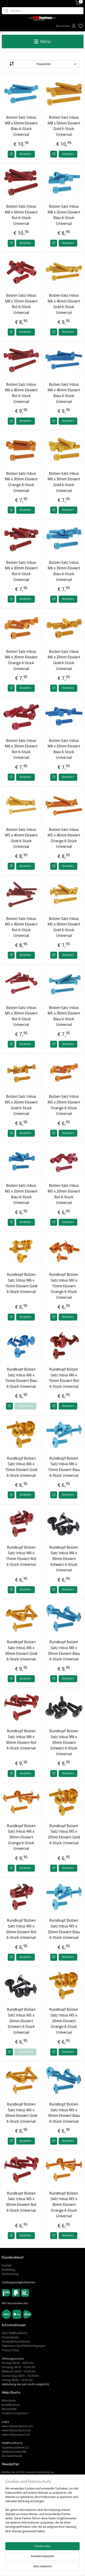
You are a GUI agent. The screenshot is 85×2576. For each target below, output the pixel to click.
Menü (42, 41)
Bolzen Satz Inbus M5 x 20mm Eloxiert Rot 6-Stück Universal (64, 1194)
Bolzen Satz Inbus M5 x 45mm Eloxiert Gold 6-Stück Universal (21, 838)
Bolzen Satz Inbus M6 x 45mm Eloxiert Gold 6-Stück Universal (64, 304)
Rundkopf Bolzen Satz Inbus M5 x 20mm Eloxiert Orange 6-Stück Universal (63, 2020)
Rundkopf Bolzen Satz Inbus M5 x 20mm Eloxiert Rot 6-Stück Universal (21, 1929)
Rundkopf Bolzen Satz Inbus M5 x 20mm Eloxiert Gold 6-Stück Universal (64, 1834)
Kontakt (6, 2265)
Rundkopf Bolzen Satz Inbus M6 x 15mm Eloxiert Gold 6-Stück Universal (21, 1283)
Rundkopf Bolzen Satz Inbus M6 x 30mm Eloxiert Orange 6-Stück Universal (21, 1837)
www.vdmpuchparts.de (16, 2430)
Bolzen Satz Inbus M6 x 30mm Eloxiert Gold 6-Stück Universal (64, 482)
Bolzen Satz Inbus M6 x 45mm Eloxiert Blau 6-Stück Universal (64, 393)
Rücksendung (10, 2274)
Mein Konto (66, 26)
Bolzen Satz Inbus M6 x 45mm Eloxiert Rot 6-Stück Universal (21, 393)
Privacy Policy (10, 2350)
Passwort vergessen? (15, 2413)
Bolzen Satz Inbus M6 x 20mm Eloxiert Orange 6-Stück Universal (21, 660)
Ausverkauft (25, 1406)
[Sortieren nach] (43, 64)
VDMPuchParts (17, 2333)
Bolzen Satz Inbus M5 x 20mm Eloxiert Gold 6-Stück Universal (21, 1105)
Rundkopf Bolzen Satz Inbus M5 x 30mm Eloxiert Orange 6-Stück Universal (63, 2204)
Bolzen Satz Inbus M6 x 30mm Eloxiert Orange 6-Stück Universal (21, 482)
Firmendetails (10, 2337)
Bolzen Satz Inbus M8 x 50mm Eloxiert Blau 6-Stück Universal (21, 126)
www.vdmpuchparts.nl (16, 2434)
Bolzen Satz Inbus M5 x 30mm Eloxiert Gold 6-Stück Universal (64, 927)
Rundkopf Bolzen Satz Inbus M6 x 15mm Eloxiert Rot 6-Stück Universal (64, 1378)
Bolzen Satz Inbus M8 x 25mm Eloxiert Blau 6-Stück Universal (64, 215)
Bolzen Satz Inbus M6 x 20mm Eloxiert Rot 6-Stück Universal (21, 749)
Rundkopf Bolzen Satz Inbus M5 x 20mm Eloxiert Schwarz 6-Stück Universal (21, 2020)
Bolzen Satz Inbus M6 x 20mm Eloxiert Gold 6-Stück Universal (64, 660)
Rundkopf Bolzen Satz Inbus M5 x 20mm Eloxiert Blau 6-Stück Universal (64, 1929)
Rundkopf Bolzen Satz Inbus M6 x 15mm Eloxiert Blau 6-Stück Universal (21, 1378)
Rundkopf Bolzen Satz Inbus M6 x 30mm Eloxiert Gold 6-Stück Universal (21, 1650)
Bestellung (8, 2270)
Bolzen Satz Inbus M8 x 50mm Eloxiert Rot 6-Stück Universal (21, 215)
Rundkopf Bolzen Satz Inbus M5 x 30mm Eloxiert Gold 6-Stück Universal (21, 2113)
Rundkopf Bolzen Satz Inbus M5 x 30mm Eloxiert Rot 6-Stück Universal (21, 2202)
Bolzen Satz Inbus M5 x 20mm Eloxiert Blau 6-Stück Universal (21, 1194)
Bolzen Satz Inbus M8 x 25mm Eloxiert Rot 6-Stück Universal (21, 304)
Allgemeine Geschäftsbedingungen (23, 2346)
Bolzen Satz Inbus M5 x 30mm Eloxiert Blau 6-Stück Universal (64, 1016)
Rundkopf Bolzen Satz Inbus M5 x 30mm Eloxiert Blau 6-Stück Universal (64, 2113)
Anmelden (11, 2481)
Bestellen (25, 154)
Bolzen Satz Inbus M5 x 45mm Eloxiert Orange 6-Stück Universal (64, 838)
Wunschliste (9, 2409)
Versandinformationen (16, 2341)
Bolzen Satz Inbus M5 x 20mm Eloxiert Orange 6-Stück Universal (64, 1105)
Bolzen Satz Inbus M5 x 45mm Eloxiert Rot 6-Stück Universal (21, 927)
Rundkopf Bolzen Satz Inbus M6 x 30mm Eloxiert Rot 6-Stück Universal (21, 1739)
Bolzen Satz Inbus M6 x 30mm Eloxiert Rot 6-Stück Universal (21, 571)
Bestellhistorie (11, 2405)
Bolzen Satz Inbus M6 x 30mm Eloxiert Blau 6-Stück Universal (64, 571)
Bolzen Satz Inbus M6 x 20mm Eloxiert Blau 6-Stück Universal (64, 749)
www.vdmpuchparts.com (17, 2426)
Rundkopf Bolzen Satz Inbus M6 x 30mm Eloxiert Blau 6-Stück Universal (64, 1650)
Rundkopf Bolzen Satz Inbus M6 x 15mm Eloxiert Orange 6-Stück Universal (63, 1286)
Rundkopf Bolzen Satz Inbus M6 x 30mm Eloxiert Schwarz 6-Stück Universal (63, 1558)
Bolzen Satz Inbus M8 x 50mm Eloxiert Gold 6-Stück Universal (64, 126)
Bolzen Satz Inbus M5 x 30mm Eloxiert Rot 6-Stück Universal (21, 1016)
